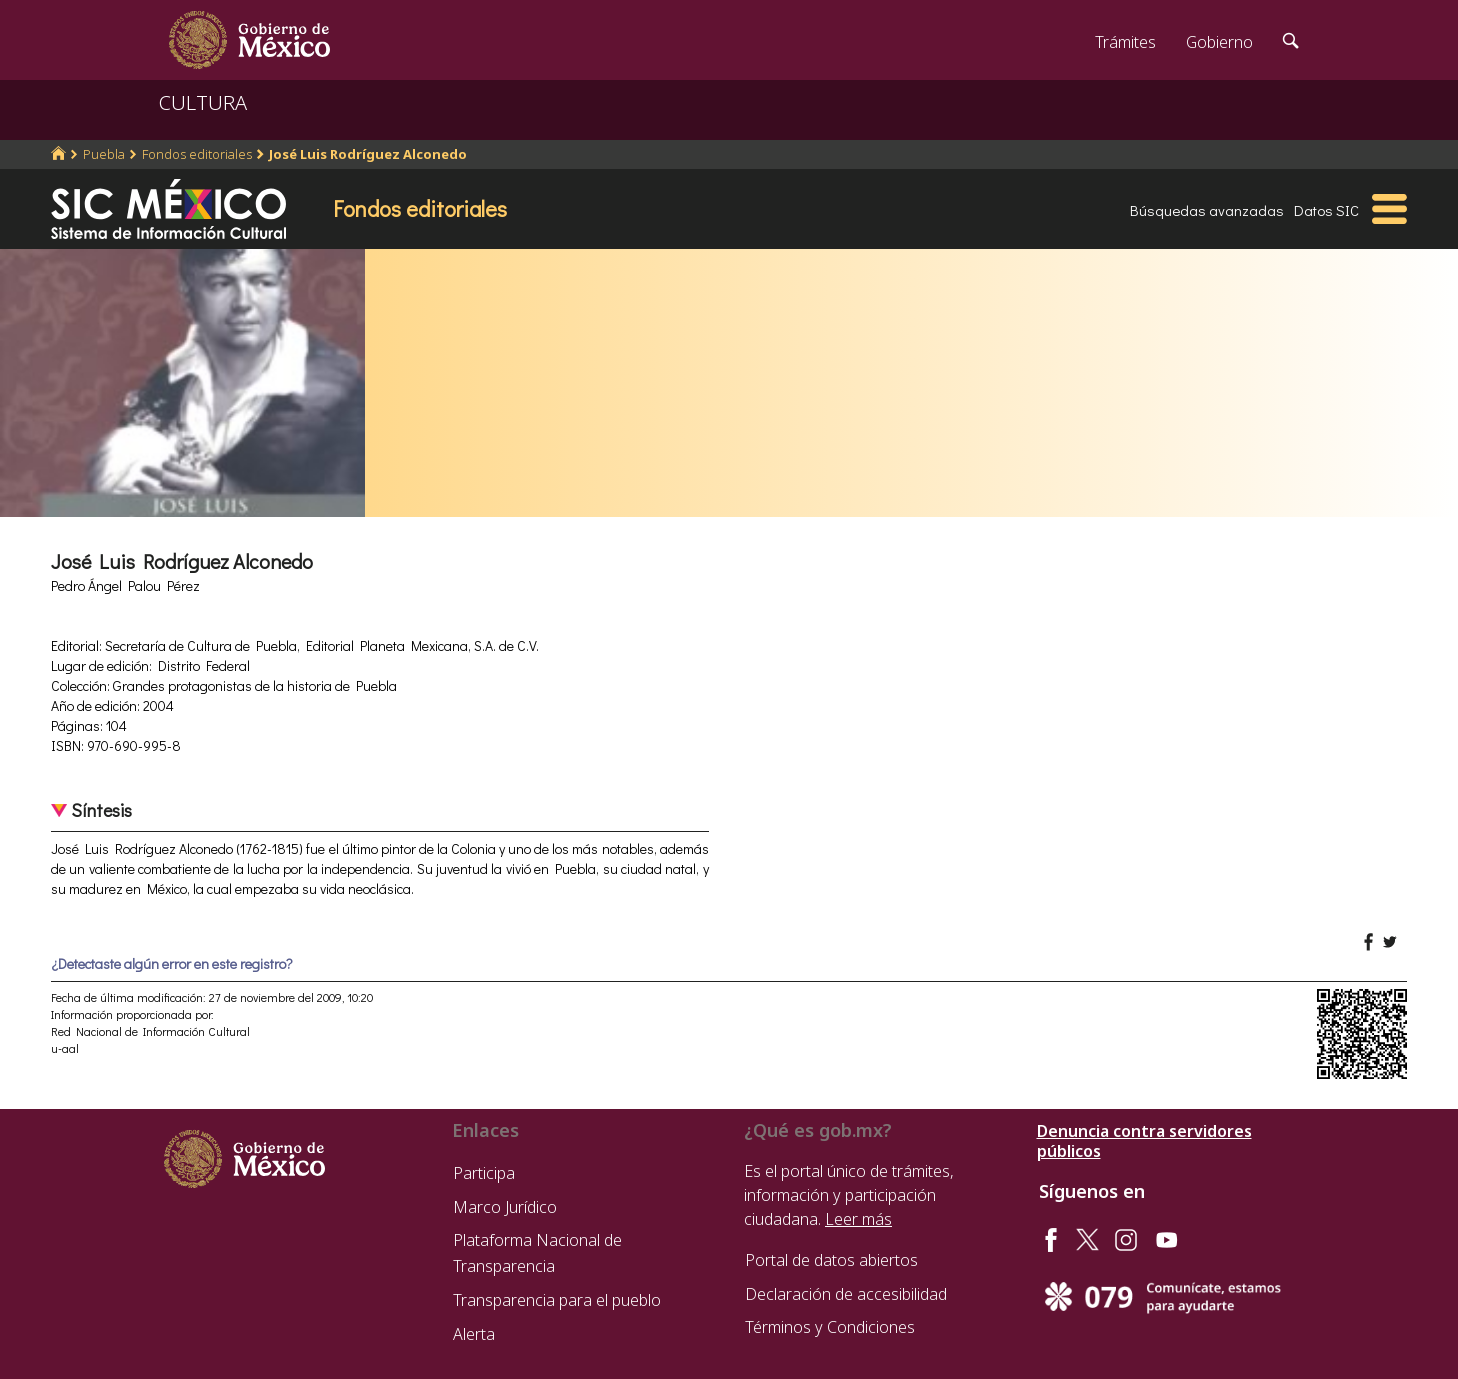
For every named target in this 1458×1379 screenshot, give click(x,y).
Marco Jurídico (505, 1207)
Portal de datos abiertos (831, 1260)
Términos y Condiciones (830, 1327)
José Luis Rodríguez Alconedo (368, 154)
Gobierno (1219, 42)
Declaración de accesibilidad (846, 1294)
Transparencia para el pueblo (557, 1300)
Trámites (1125, 42)
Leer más (858, 1219)
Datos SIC (1326, 210)
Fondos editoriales (197, 154)
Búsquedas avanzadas (1207, 210)
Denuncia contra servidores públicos (1144, 1141)
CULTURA (203, 102)
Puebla (104, 154)
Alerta (474, 1334)
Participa (484, 1173)
